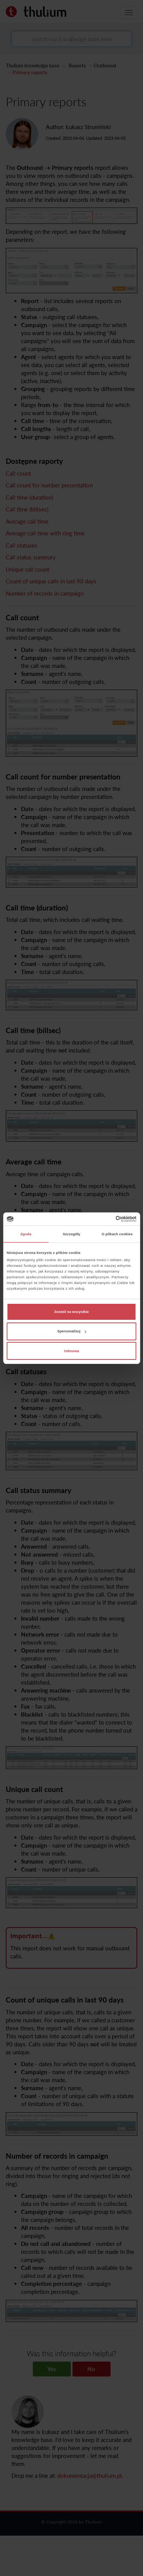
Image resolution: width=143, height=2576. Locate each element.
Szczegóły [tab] (71, 1234)
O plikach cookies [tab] (117, 1234)
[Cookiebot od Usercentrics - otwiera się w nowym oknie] (104, 1219)
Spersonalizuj (71, 1331)
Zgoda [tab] (26, 1234)
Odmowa (71, 1351)
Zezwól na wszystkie (71, 1312)
